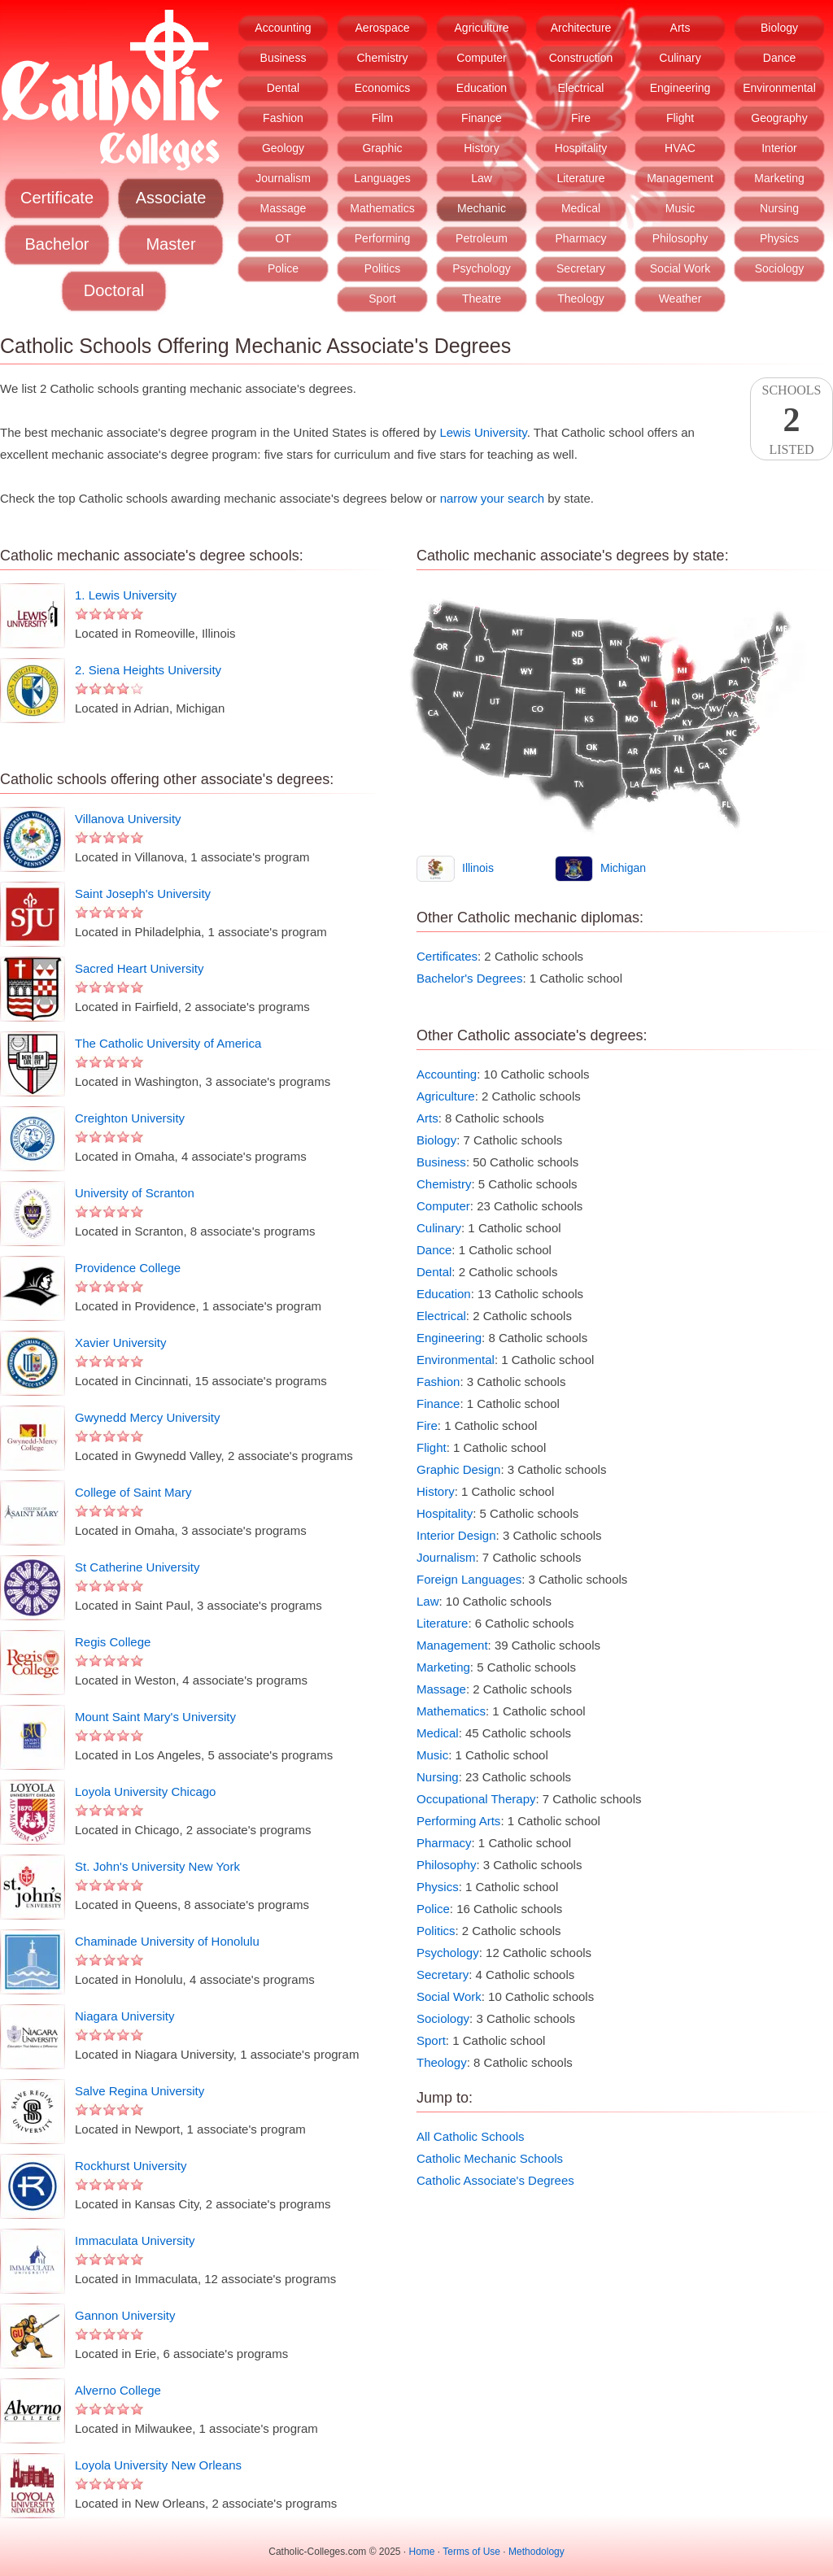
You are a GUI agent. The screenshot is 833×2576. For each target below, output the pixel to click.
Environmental (779, 87)
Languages (382, 178)
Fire (581, 117)
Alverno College (118, 2390)
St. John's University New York (157, 1866)
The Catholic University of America (168, 1043)
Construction (581, 57)
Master (170, 244)
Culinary (679, 57)
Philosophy (680, 238)
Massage (283, 208)
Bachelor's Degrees (469, 978)
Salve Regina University (139, 2091)
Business (283, 57)
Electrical (581, 87)
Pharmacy (580, 238)
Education (481, 87)
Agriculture (482, 27)
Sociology (780, 268)
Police (283, 268)
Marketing (779, 178)
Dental (283, 87)
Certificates (447, 956)
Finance (481, 117)
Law (481, 178)
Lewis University (482, 432)
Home (422, 2551)
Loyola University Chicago (145, 1791)
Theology (580, 298)
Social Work (680, 268)
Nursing (779, 208)
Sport (382, 298)
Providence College (128, 1268)
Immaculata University (135, 2240)
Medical (580, 208)
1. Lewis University (126, 595)
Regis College (112, 1642)
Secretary (580, 268)
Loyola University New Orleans (158, 2465)
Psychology (481, 268)
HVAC (680, 148)
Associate (171, 198)
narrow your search (492, 498)
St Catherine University (137, 1567)
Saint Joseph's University (143, 893)
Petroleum (482, 238)
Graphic (382, 148)
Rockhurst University (131, 2166)
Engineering (680, 87)
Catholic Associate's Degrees (495, 2180)
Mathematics (382, 208)
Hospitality (581, 148)
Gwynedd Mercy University (147, 1417)
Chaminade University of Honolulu (167, 1941)
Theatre (481, 298)
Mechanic (481, 208)
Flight (680, 117)
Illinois (478, 867)
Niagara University (125, 2016)
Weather (680, 298)
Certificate (57, 198)
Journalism (283, 178)
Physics (779, 238)
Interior (779, 148)
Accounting (283, 27)
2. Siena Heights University (148, 670)
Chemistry (382, 57)
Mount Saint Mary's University (155, 1717)
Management (680, 178)
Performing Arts (458, 1821)
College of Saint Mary (133, 1492)
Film (382, 117)
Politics (382, 268)
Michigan (623, 867)
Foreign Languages (468, 1579)
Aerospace (382, 27)
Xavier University (121, 1342)
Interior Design (456, 1535)
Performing (382, 238)
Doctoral (114, 290)
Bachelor (57, 244)
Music (680, 208)
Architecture (581, 27)
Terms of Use (471, 2551)
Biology (779, 27)
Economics (382, 87)
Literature (580, 178)
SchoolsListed (791, 419)
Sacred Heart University (139, 968)
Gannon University (125, 2315)
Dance (779, 57)
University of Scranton (134, 1193)
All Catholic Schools (470, 2136)
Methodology (536, 2551)
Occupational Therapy (475, 1799)
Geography (779, 117)
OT (282, 238)
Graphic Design (458, 1469)
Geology (283, 148)
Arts (680, 27)
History (481, 148)
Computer (481, 57)
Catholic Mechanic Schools (489, 2158)
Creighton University (130, 1118)
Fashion (283, 117)
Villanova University (128, 819)
